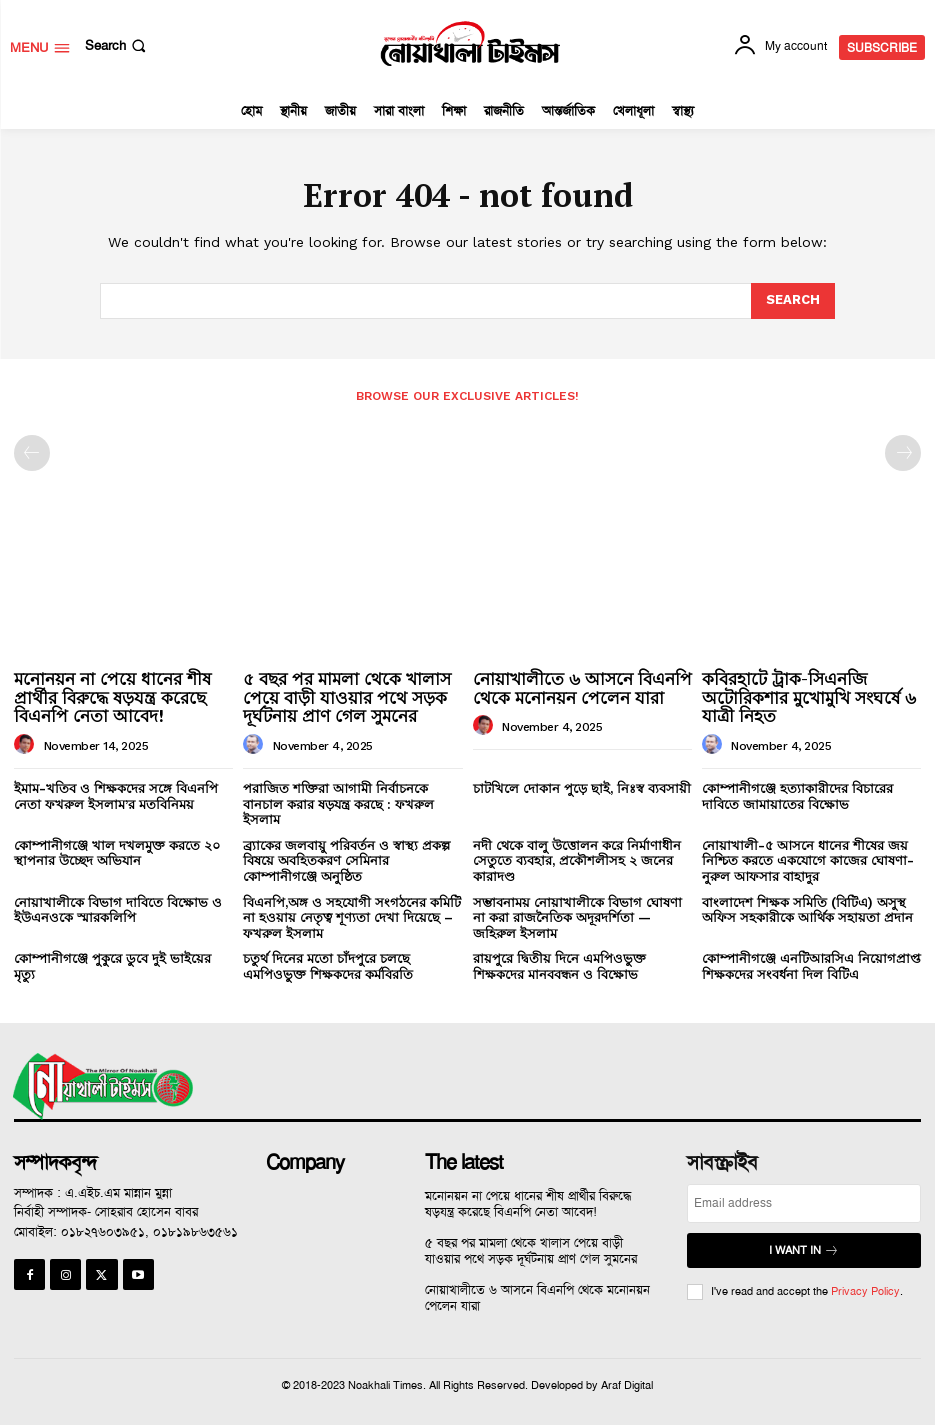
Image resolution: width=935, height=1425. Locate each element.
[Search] (793, 301)
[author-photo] (27, 745)
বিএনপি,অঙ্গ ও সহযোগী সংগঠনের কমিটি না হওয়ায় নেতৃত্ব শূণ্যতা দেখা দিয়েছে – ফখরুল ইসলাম (352, 918)
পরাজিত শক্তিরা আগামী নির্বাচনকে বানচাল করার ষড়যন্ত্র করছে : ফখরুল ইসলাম (338, 804)
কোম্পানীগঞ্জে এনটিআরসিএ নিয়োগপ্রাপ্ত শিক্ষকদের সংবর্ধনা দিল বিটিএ (811, 966)
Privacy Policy (865, 1291)
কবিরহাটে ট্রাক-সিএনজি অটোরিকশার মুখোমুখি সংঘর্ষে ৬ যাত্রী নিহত (809, 697)
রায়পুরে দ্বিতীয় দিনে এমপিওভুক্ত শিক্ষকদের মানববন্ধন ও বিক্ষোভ (559, 966)
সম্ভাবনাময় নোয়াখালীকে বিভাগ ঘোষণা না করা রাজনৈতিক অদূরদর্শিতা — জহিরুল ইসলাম (577, 918)
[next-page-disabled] (903, 453)
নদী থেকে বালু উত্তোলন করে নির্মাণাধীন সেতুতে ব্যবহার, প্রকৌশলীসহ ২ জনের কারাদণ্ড (577, 861)
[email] (804, 1203)
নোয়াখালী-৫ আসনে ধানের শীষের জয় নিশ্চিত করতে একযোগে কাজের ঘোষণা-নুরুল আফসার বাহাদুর (808, 861)
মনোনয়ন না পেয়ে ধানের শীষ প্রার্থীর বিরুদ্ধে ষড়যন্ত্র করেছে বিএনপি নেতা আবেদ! (112, 697)
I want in (804, 1250)
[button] (117, 45)
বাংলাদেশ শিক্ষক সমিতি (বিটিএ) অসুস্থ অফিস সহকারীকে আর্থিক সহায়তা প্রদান (807, 910)
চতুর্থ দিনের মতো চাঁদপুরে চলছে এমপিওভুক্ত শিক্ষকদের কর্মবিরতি (328, 966)
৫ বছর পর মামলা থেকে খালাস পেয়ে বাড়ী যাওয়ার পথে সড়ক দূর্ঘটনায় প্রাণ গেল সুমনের (347, 697)
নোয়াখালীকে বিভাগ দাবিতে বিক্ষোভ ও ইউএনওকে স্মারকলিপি (118, 910)
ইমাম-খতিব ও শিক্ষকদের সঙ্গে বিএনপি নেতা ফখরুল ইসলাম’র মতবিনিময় (116, 796)
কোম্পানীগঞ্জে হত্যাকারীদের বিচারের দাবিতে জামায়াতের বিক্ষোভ (797, 796)
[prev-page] (32, 453)
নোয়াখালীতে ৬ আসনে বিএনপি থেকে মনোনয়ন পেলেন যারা (582, 688)
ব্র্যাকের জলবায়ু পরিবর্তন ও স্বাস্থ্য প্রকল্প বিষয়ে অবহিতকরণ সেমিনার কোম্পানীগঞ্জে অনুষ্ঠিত (346, 861)
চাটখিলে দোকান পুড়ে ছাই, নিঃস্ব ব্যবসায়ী (582, 788)
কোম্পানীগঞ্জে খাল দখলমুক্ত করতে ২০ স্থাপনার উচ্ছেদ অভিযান (117, 853)
